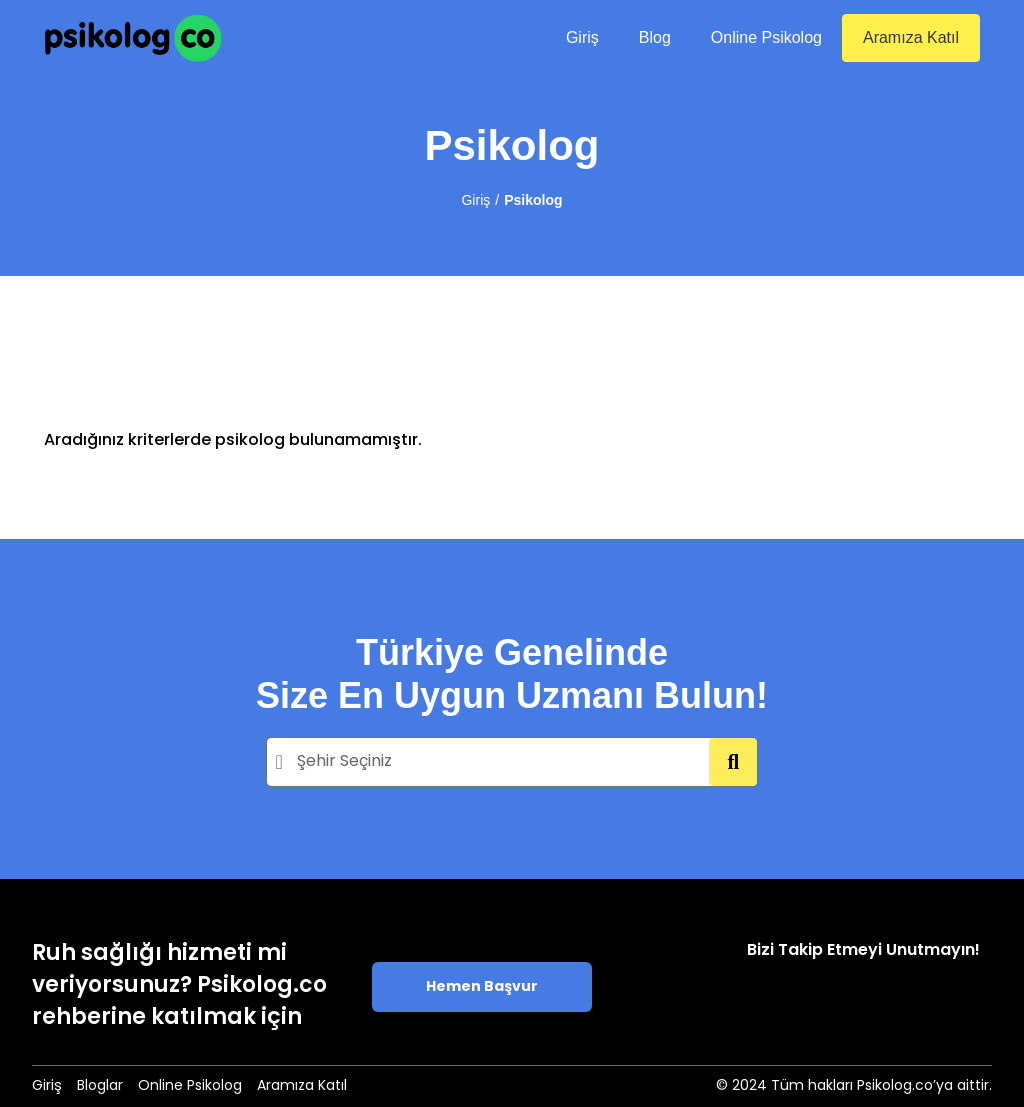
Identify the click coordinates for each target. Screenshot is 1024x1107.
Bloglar (100, 1086)
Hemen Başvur (482, 987)
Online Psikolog (766, 37)
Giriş (582, 37)
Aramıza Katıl (911, 37)
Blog (655, 37)
